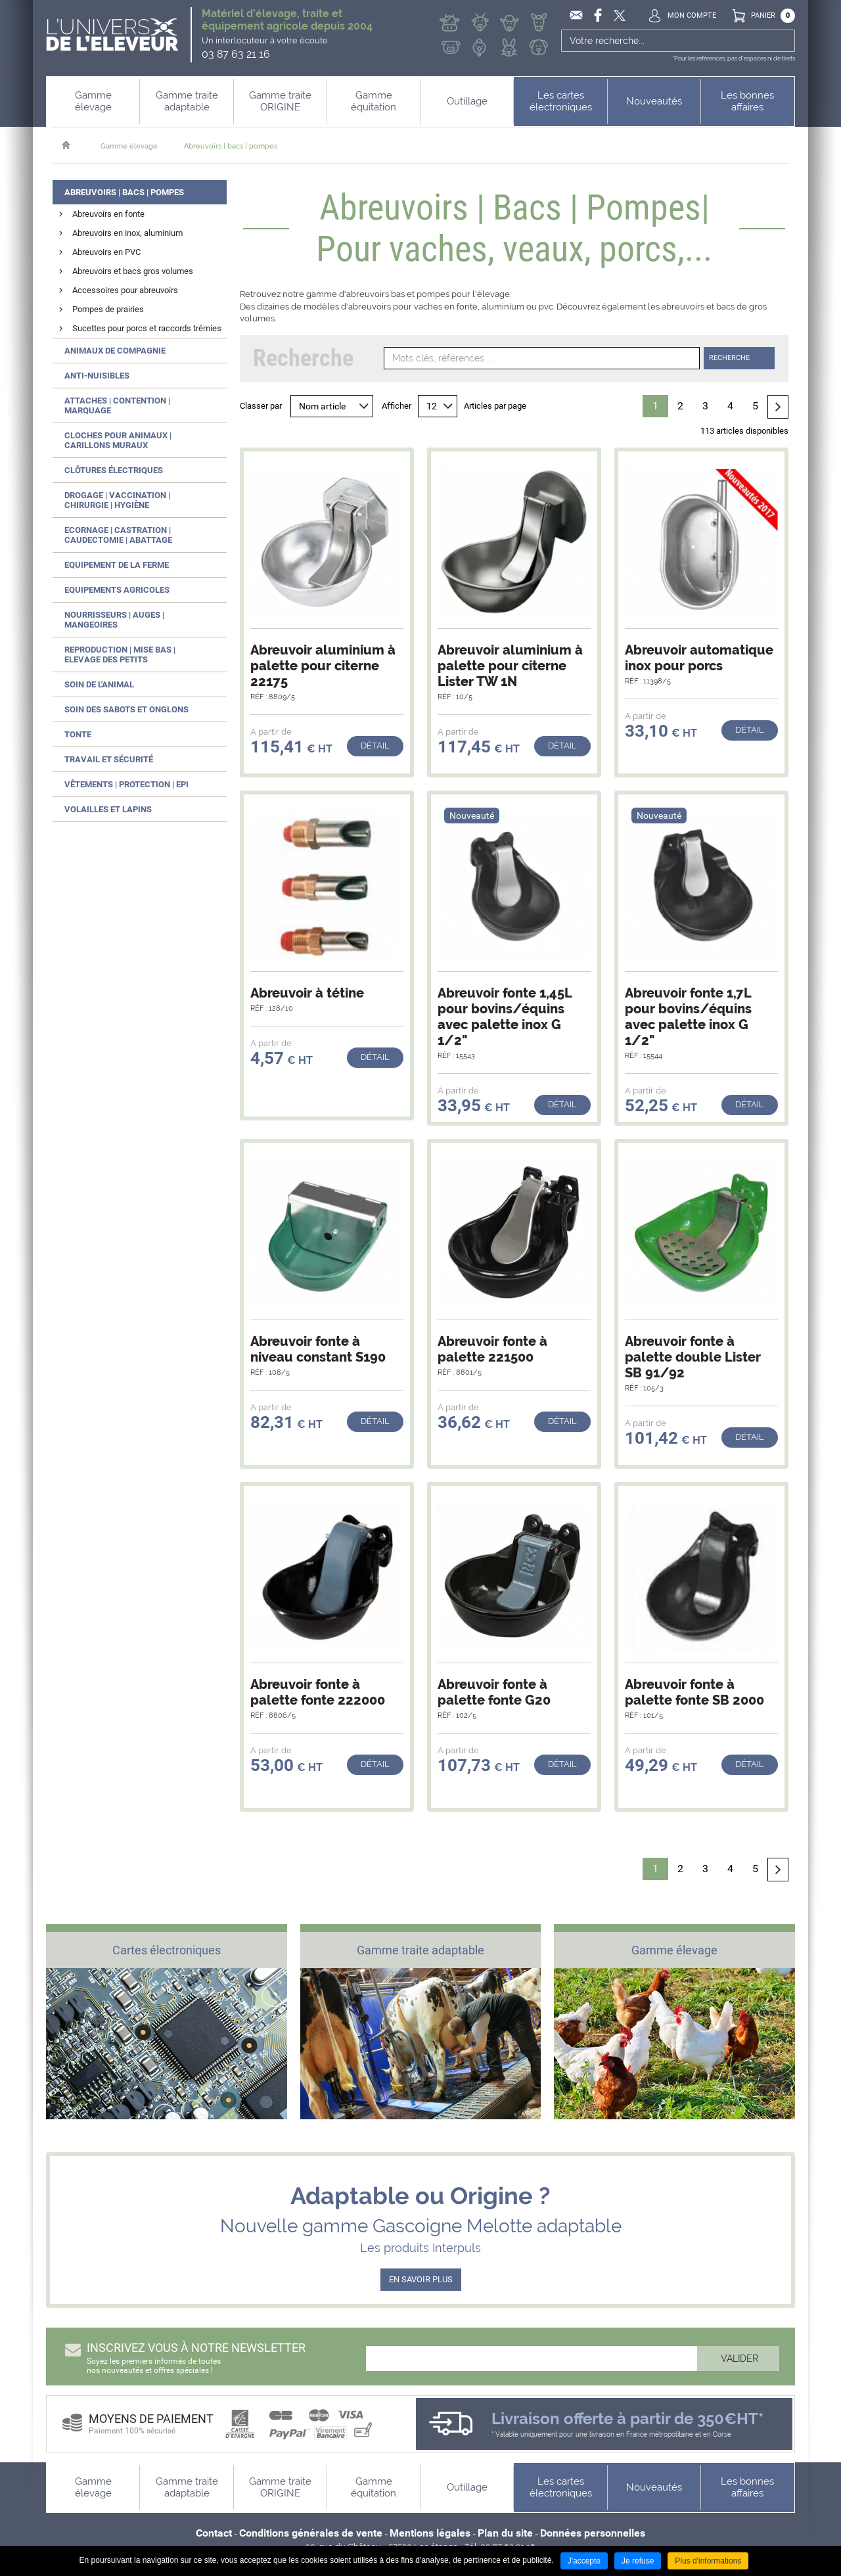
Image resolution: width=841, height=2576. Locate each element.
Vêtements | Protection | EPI (126, 784)
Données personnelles (592, 2533)
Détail (375, 745)
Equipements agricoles (117, 590)
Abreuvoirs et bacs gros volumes (132, 271)
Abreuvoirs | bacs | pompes (230, 146)
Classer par (261, 406)
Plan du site (505, 2533)
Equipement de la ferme (116, 565)
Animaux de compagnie (115, 351)
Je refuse (638, 2560)
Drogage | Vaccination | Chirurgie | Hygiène (117, 500)
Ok (783, 41)
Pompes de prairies (108, 309)
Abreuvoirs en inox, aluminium (127, 233)
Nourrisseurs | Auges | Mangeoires (114, 620)
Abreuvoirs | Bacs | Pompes (124, 192)
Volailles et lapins (108, 809)
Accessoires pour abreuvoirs (125, 290)
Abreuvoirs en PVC (106, 252)
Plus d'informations (708, 2560)
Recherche (729, 358)
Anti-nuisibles (96, 375)
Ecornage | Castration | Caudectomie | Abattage (118, 535)
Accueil (72, 145)
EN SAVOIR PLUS (421, 2279)
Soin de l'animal (99, 684)
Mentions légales (430, 2533)
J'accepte (584, 2560)
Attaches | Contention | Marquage (117, 405)
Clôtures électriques (113, 470)
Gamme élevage (129, 146)
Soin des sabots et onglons (126, 709)
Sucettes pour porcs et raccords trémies (146, 328)
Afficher (396, 406)
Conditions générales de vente (310, 2533)
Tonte (77, 734)
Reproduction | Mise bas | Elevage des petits (119, 654)
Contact (214, 2533)
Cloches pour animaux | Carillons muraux (117, 440)
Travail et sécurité (108, 759)
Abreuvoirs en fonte (108, 214)
